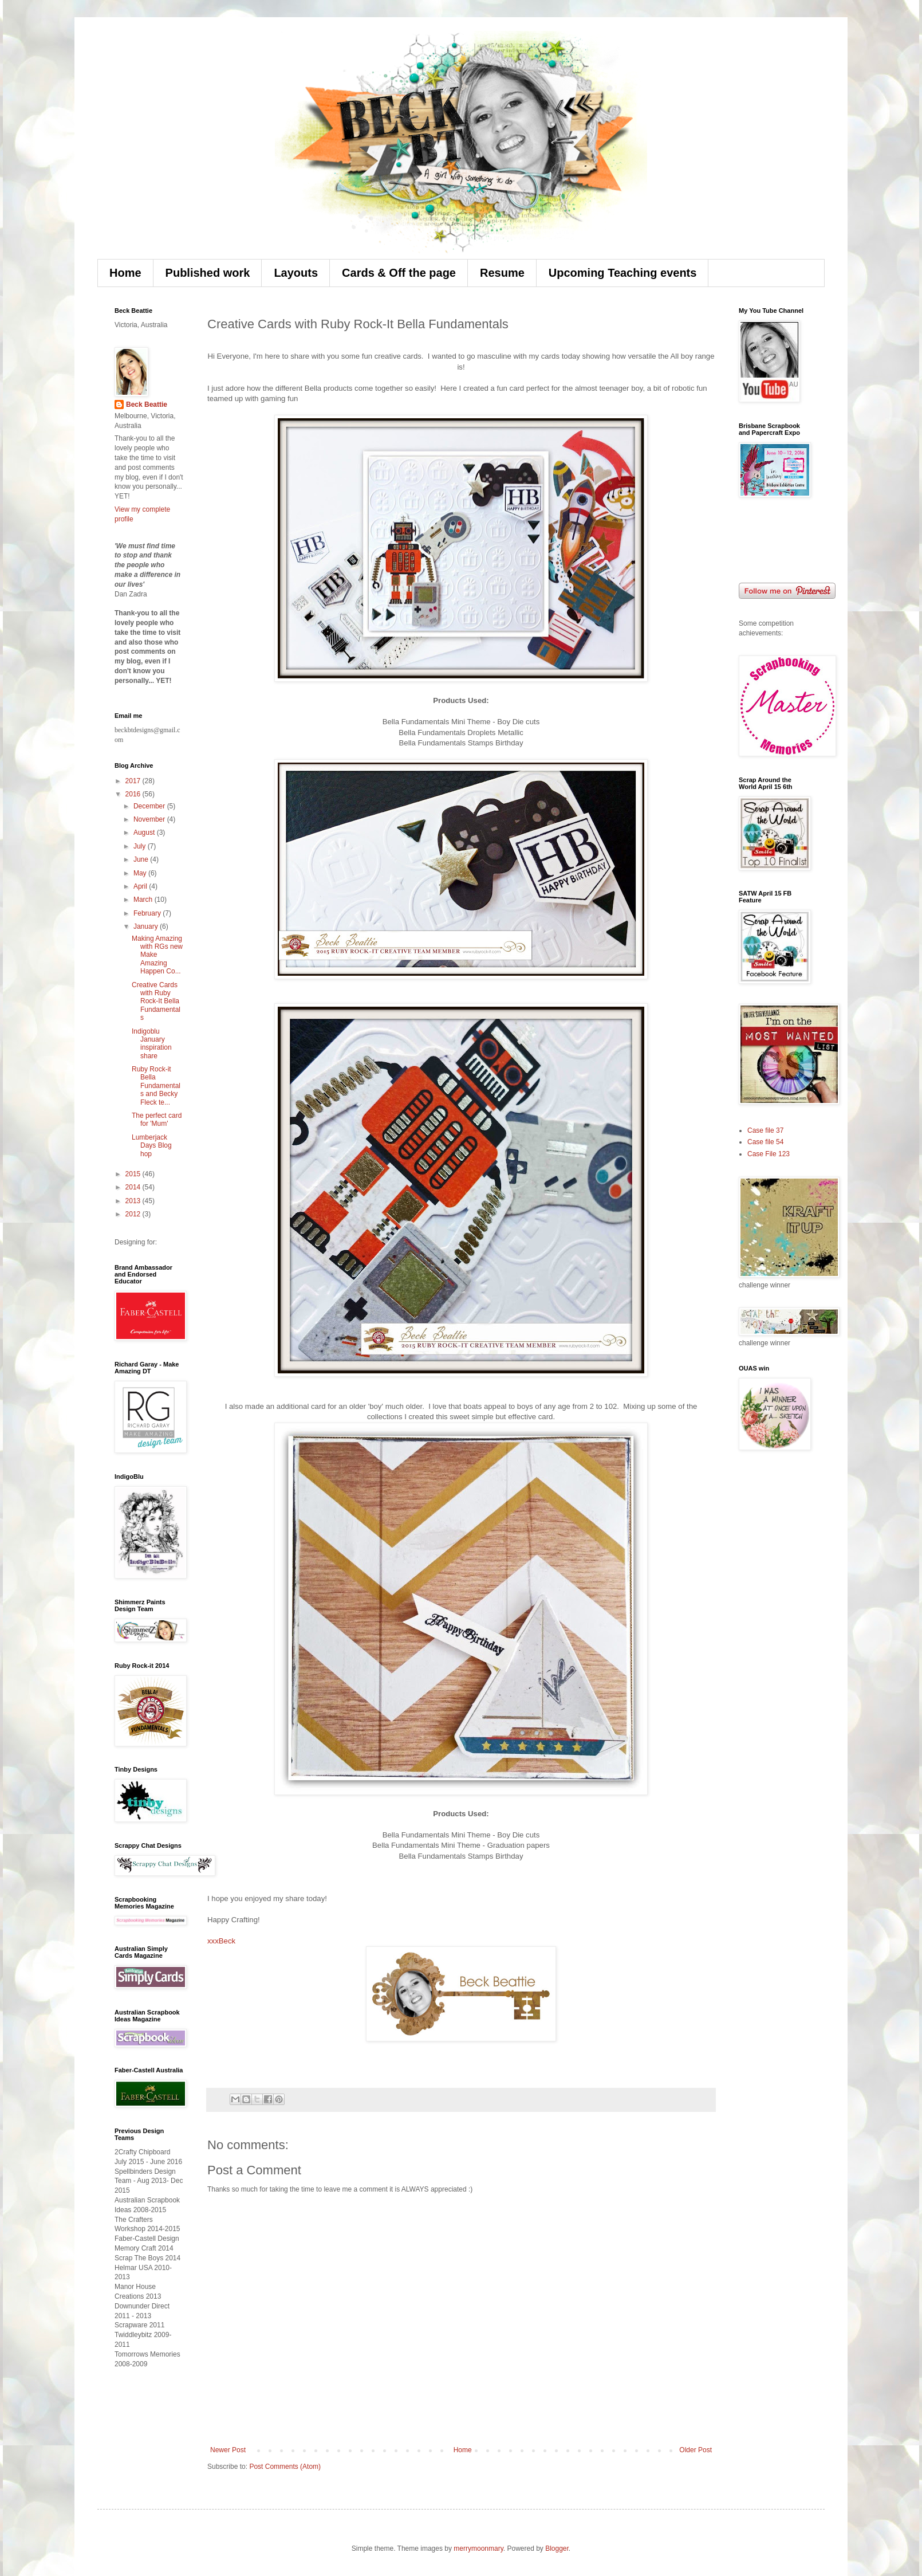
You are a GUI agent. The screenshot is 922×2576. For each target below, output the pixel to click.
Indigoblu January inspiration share (152, 1043)
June (141, 859)
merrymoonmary (478, 2548)
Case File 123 (768, 1154)
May (140, 873)
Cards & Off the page (399, 272)
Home (125, 272)
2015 (134, 1174)
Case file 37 (765, 1130)
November (150, 819)
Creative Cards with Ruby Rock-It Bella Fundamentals (156, 1001)
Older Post (695, 2450)
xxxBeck (221, 1941)
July (140, 846)
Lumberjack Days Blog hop (152, 1145)
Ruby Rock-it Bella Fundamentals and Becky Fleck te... (156, 1085)
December (150, 806)
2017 (134, 781)
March (144, 900)
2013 (134, 1201)
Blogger (557, 2548)
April (141, 886)
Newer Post (228, 2450)
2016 (134, 794)
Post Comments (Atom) (285, 2467)
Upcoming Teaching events (623, 272)
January (146, 926)
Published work (208, 272)
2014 (134, 1187)
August (145, 832)
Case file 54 (765, 1142)
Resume (502, 272)
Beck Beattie (146, 404)
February (148, 913)
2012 (134, 1214)
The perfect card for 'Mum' (157, 1120)
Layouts (296, 272)
